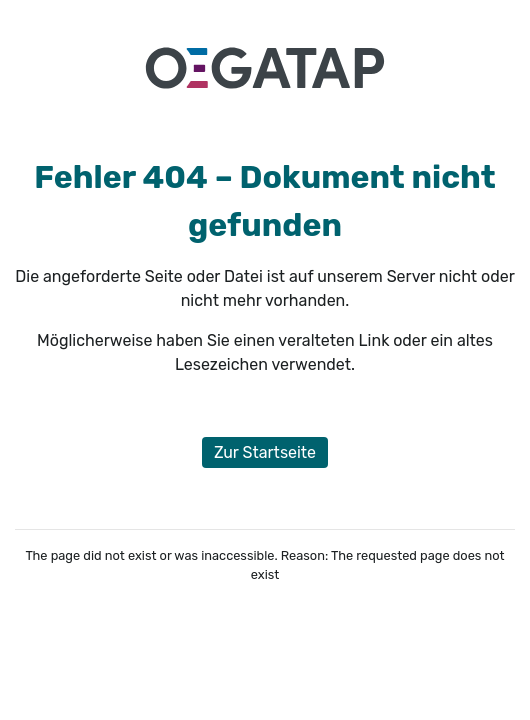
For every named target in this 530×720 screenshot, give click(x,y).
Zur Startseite (265, 452)
